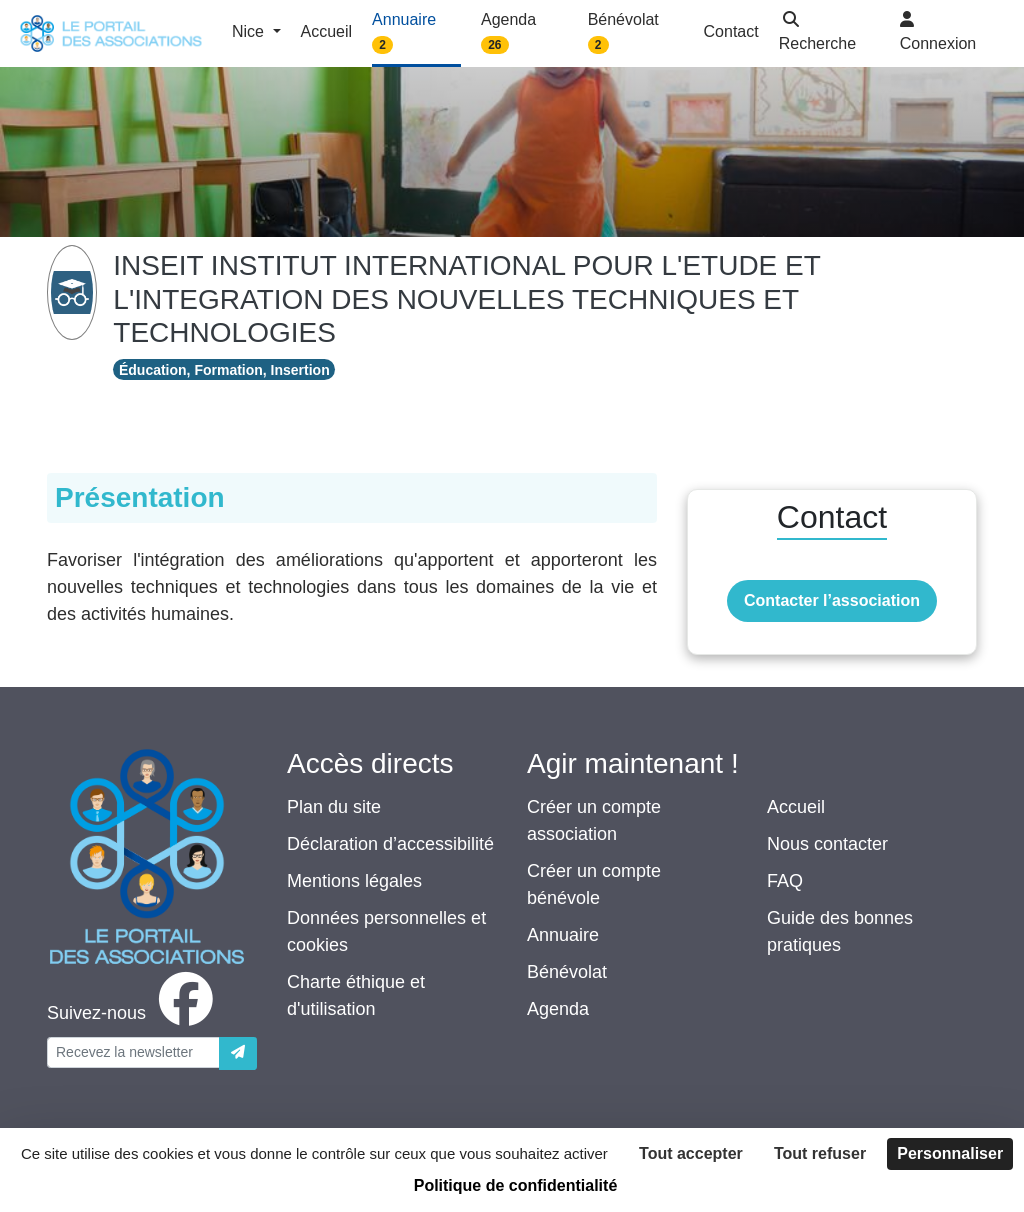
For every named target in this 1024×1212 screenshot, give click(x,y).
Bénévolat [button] (623, 32)
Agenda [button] (508, 32)
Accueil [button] (327, 31)
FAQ (785, 881)
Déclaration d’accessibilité (390, 844)
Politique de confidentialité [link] (516, 1185)
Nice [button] (250, 31)
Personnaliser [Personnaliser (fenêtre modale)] (950, 1153)
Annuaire (563, 935)
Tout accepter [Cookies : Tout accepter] (691, 1153)
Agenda (558, 1009)
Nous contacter (827, 844)
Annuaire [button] (404, 32)
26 (494, 45)
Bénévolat (567, 972)
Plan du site (334, 807)
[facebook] (134, 1013)
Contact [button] (731, 31)
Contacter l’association (832, 600)
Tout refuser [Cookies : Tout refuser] (820, 1153)
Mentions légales (354, 881)
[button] (829, 33)
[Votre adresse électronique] (133, 1052)
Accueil (796, 807)
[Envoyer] (238, 1053)
